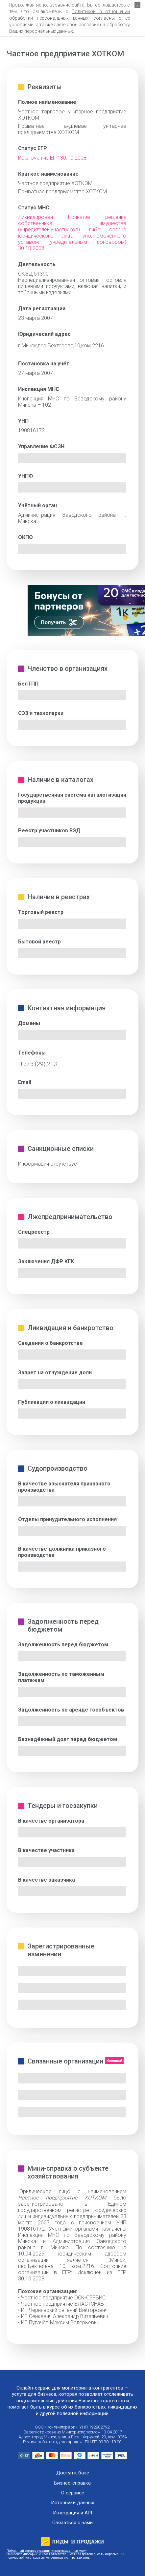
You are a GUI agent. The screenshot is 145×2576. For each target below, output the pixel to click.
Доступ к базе (72, 2473)
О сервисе (72, 2493)
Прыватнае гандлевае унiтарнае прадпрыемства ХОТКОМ (72, 129)
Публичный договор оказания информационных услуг (47, 2550)
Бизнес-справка (72, 2483)
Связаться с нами (72, 2523)
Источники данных (72, 2503)
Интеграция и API (72, 2513)
